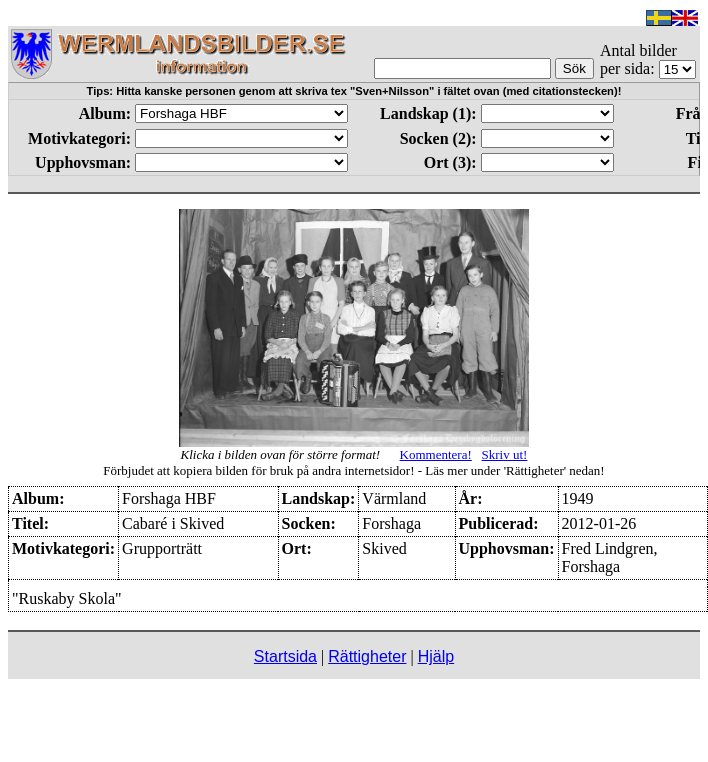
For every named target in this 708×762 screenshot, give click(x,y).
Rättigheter (367, 656)
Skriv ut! (505, 454)
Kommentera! (436, 454)
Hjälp (436, 656)
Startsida (285, 656)
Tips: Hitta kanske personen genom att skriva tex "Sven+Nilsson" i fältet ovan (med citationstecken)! (354, 91)
